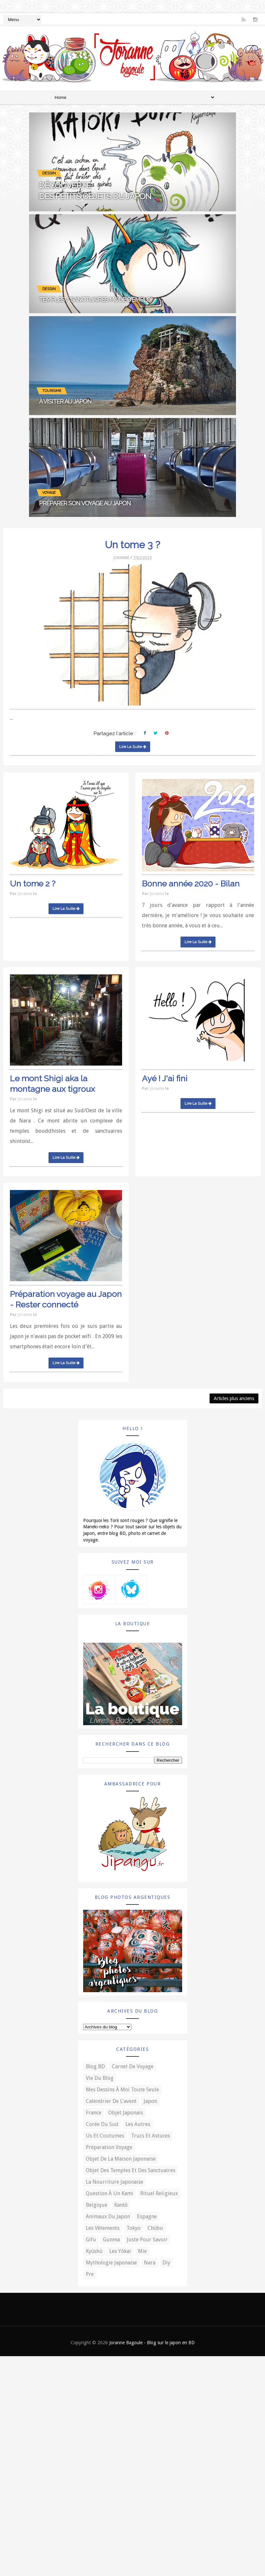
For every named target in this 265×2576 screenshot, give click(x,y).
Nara (149, 2263)
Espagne (147, 2216)
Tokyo (133, 2228)
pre (90, 2274)
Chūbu (155, 2228)
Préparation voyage (109, 2147)
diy (166, 2263)
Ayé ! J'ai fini (164, 1078)
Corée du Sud (102, 2124)
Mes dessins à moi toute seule (122, 2089)
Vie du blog (100, 2078)
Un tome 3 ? (132, 545)
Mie (142, 2251)
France (93, 2113)
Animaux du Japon (108, 2216)
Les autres (137, 2124)
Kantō (121, 2205)
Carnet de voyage (132, 2066)
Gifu (91, 2239)
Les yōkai (120, 2251)
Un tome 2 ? (32, 883)
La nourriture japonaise (114, 2182)
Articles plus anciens (234, 1398)
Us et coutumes (105, 2136)
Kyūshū (94, 2251)
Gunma (111, 2239)
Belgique (96, 2205)
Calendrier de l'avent (111, 2101)
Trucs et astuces (150, 2136)
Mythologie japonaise (111, 2263)
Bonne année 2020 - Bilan (191, 883)
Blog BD (95, 2066)
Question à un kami (109, 2193)
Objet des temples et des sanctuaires (130, 2170)
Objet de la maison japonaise (121, 2159)
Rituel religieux (159, 2193)
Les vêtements (102, 2228)
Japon (150, 2101)
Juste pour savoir (147, 2239)
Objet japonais (125, 2113)
